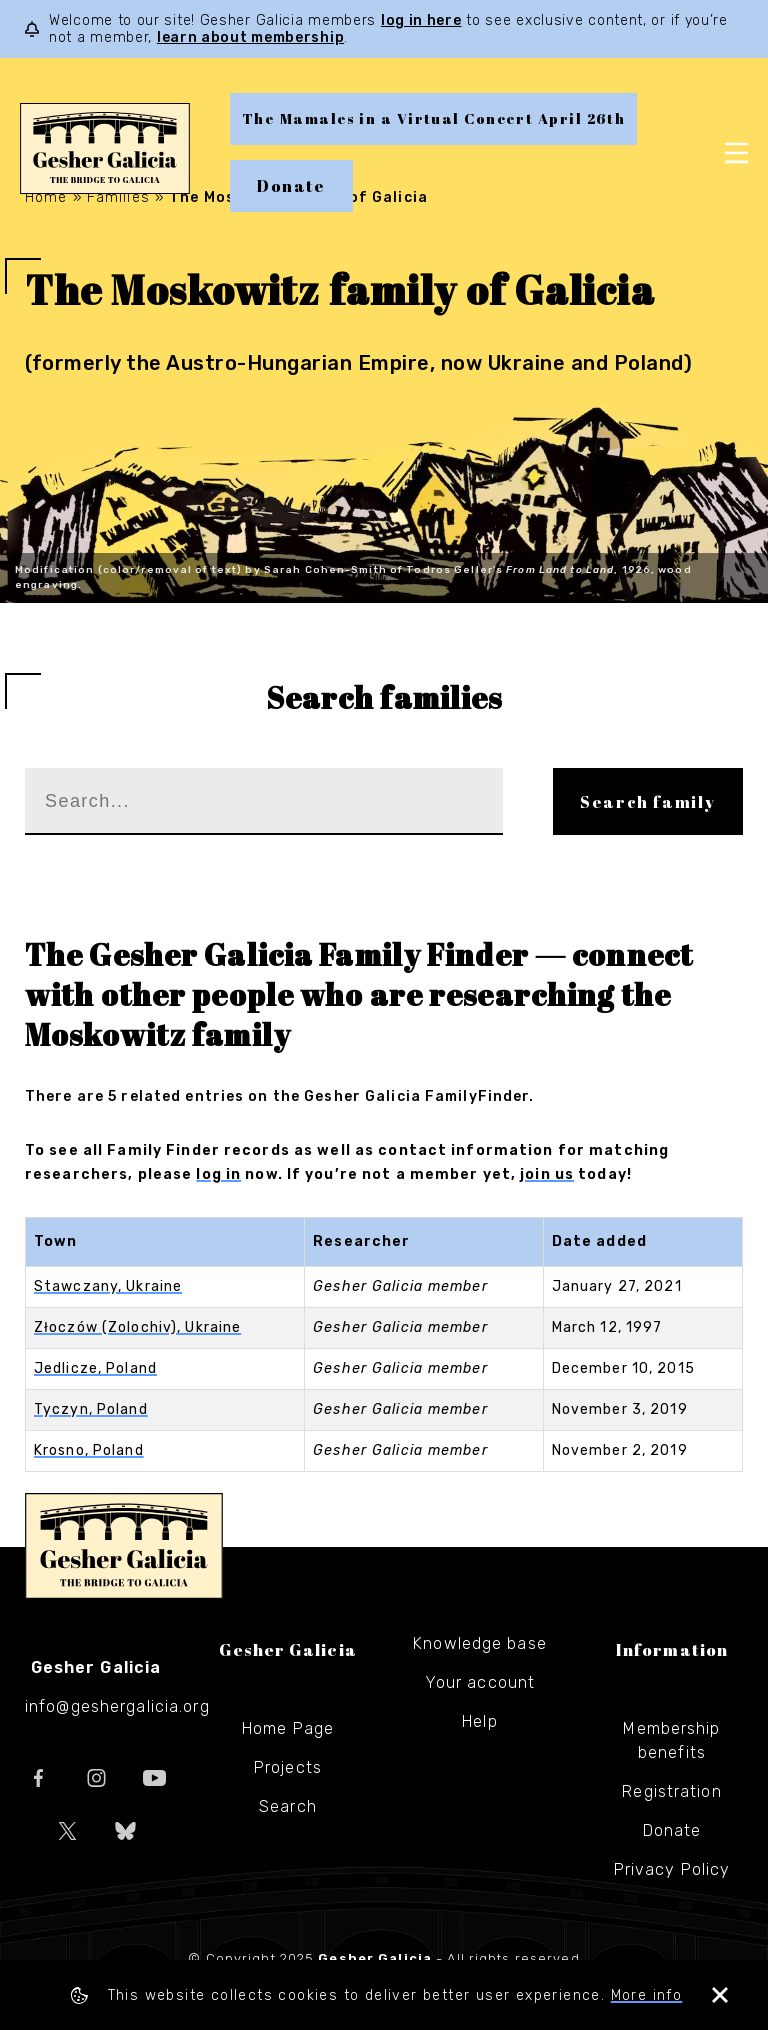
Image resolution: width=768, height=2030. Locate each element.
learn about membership (250, 37)
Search (288, 1806)
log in (218, 1174)
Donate (291, 186)
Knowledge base (480, 1643)
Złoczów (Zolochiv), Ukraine (137, 1327)
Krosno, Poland (89, 1450)
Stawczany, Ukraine (108, 1286)
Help (479, 1721)
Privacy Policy (672, 1869)
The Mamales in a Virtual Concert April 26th (433, 118)
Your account (480, 1682)
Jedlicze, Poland (95, 1368)
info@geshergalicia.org (117, 1706)
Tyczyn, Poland (91, 1409)
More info (647, 1995)
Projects (288, 1767)
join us (547, 1174)
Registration (671, 1791)
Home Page (288, 1728)
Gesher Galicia (124, 1546)
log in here (421, 20)
